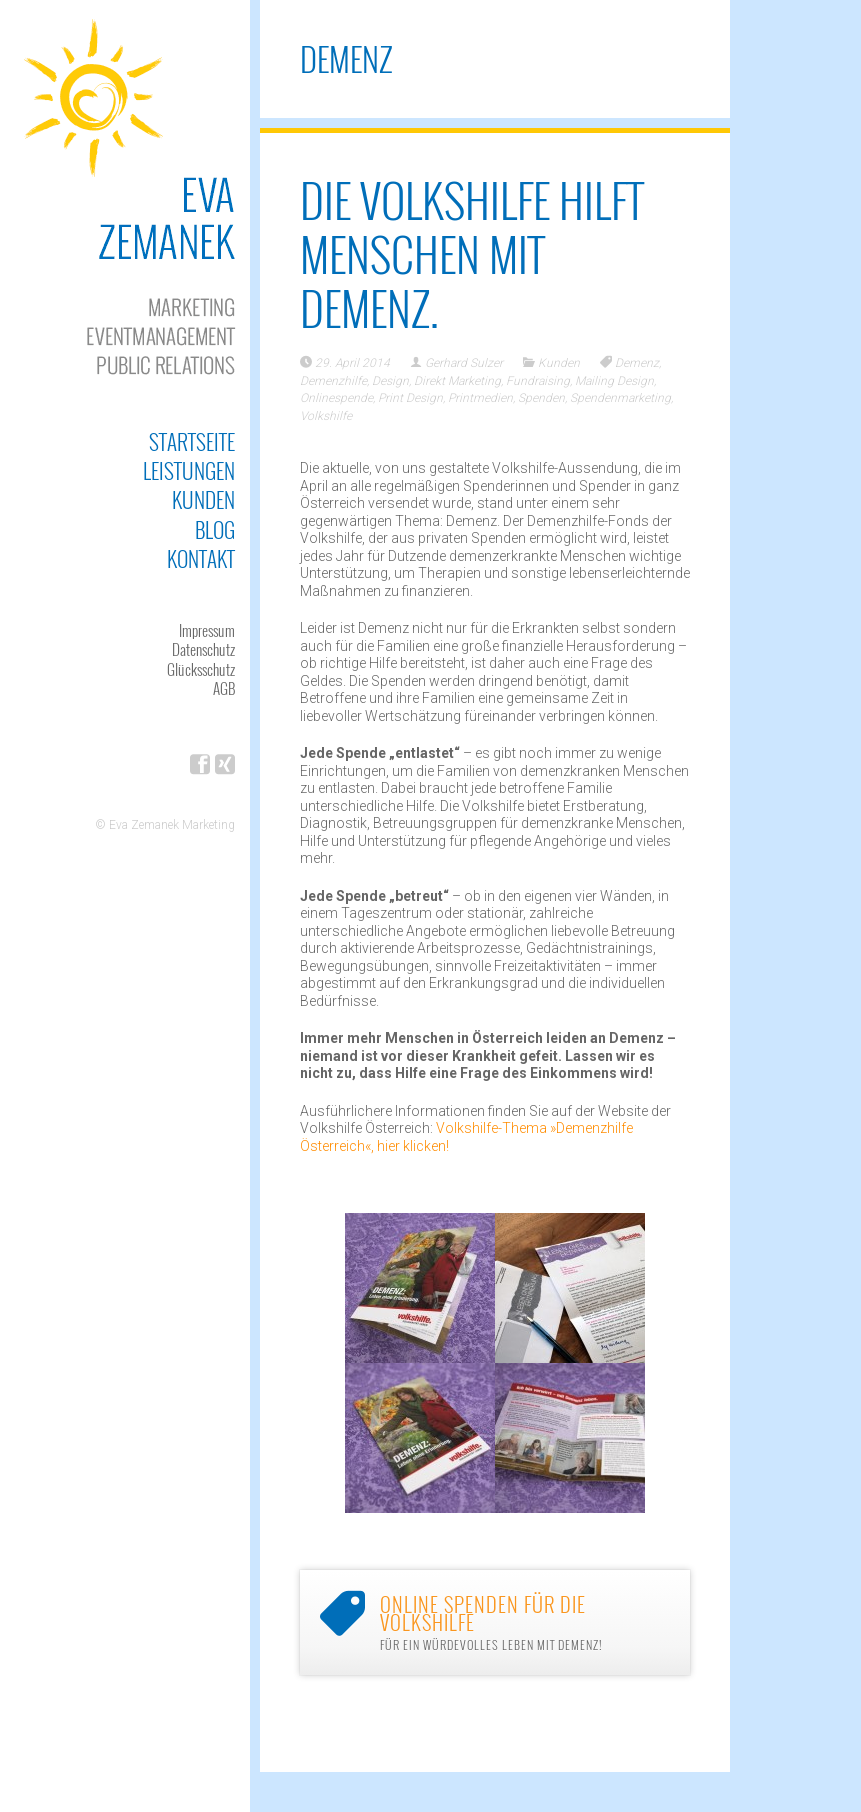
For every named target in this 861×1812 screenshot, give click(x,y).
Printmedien (480, 398)
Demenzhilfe (333, 381)
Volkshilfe (326, 416)
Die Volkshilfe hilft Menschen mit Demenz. (472, 253)
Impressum (207, 630)
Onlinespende (336, 398)
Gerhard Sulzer (464, 363)
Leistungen (189, 470)
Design (390, 381)
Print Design (410, 398)
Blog (215, 529)
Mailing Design (614, 381)
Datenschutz (203, 649)
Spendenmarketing (620, 398)
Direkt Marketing (457, 381)
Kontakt (201, 558)
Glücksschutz (201, 669)
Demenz (637, 363)
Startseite (192, 441)
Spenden (541, 398)
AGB (224, 688)
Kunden (203, 499)
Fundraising (538, 381)
